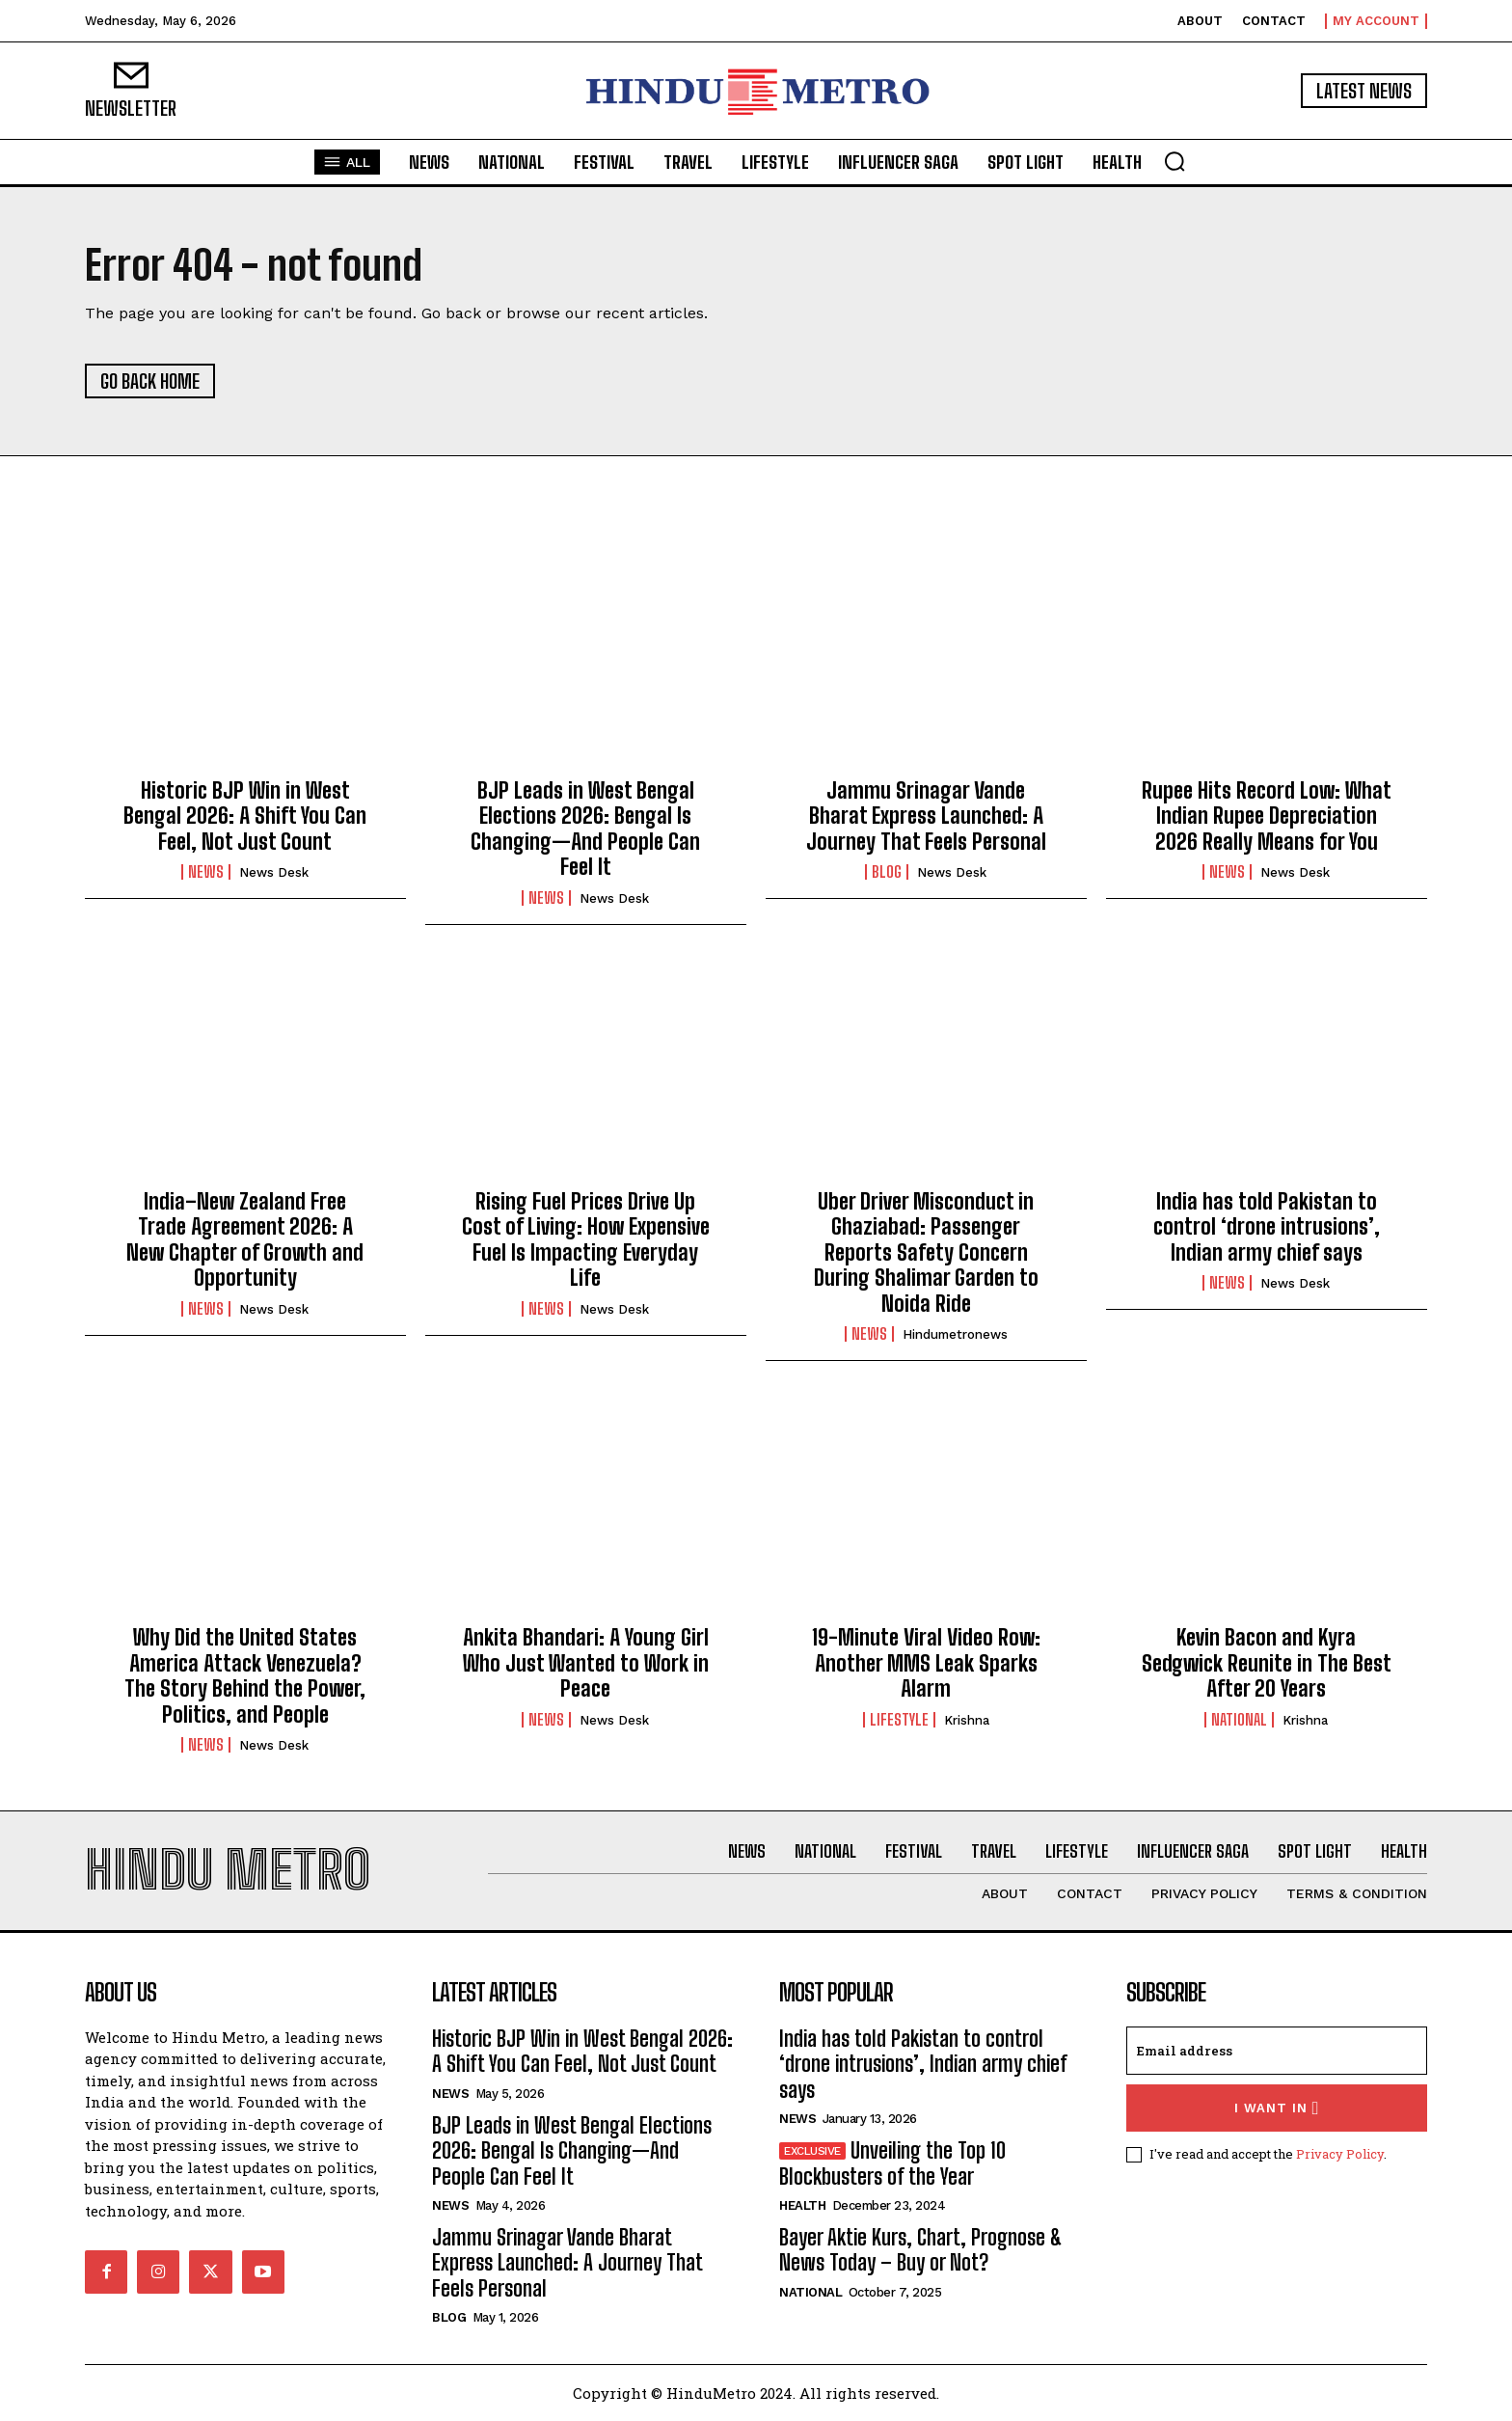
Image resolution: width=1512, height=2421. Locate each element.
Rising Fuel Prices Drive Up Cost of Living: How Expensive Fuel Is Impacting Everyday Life (586, 1239)
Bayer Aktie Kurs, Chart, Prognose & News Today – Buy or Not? (921, 2249)
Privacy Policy (1340, 2154)
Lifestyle (899, 1719)
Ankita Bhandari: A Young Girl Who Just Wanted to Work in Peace (586, 1662)
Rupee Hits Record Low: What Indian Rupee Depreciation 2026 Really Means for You (1266, 816)
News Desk (274, 872)
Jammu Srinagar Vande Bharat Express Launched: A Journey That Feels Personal (926, 816)
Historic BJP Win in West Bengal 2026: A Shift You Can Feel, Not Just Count (244, 816)
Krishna (966, 1720)
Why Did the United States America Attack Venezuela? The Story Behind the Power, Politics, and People (244, 1675)
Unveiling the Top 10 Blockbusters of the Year (892, 2163)
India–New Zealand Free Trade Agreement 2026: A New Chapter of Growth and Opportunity (245, 1239)
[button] (1174, 161)
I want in (1277, 2108)
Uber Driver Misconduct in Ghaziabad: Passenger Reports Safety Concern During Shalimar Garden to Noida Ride (926, 1252)
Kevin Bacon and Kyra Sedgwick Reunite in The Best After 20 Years (1266, 1662)
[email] (1276, 2051)
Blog (887, 872)
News (206, 872)
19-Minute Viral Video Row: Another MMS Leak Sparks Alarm (926, 1662)
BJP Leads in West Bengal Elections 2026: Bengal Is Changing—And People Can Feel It (585, 828)
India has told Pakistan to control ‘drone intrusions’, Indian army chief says (1266, 1226)
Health (802, 2205)
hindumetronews (955, 1334)
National (1239, 1719)
